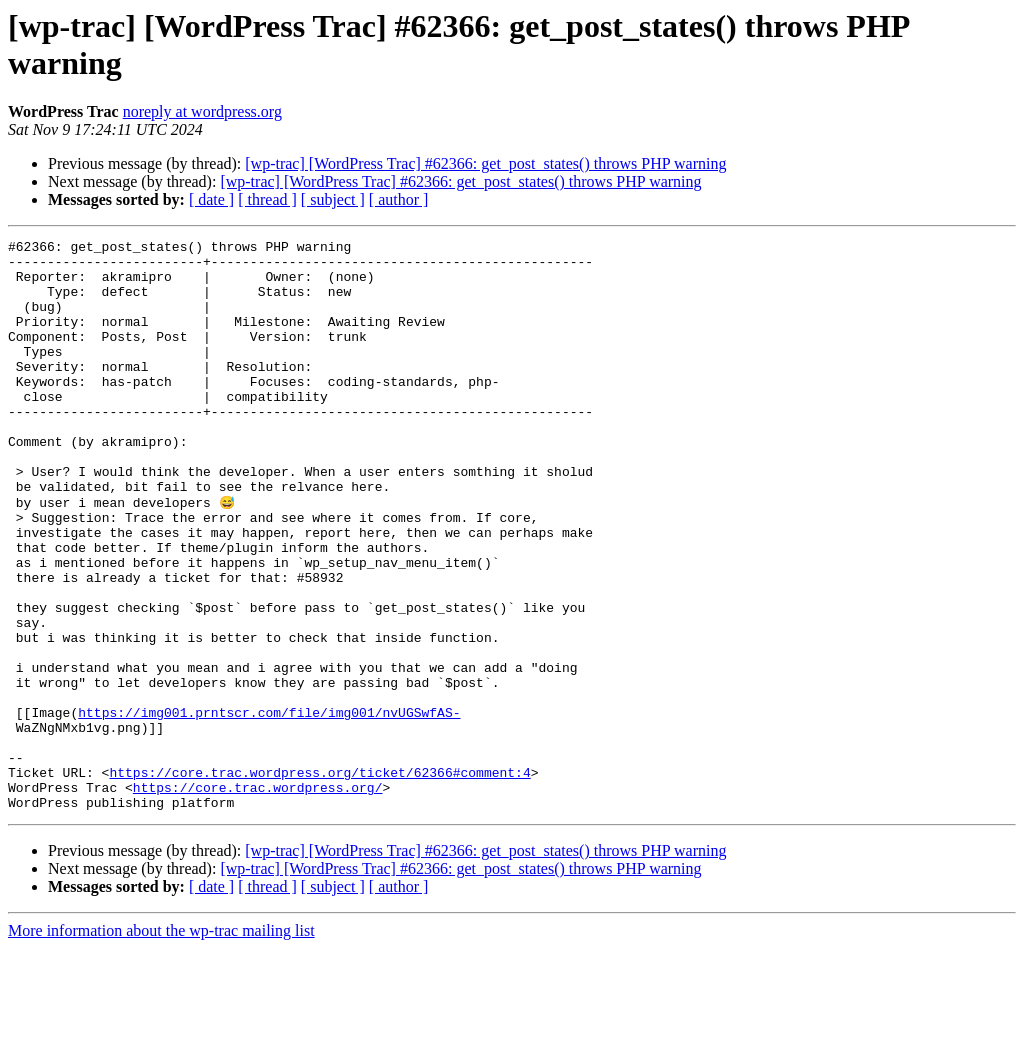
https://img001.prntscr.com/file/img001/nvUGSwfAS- (269, 807)
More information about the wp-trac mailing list (161, 1043)
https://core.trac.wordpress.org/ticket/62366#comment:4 (319, 879)
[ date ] (211, 199)
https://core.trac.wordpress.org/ (258, 897)
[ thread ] (267, 199)
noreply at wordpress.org (202, 111)
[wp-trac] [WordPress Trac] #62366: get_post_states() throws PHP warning (485, 163)
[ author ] (399, 199)
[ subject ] (333, 199)
